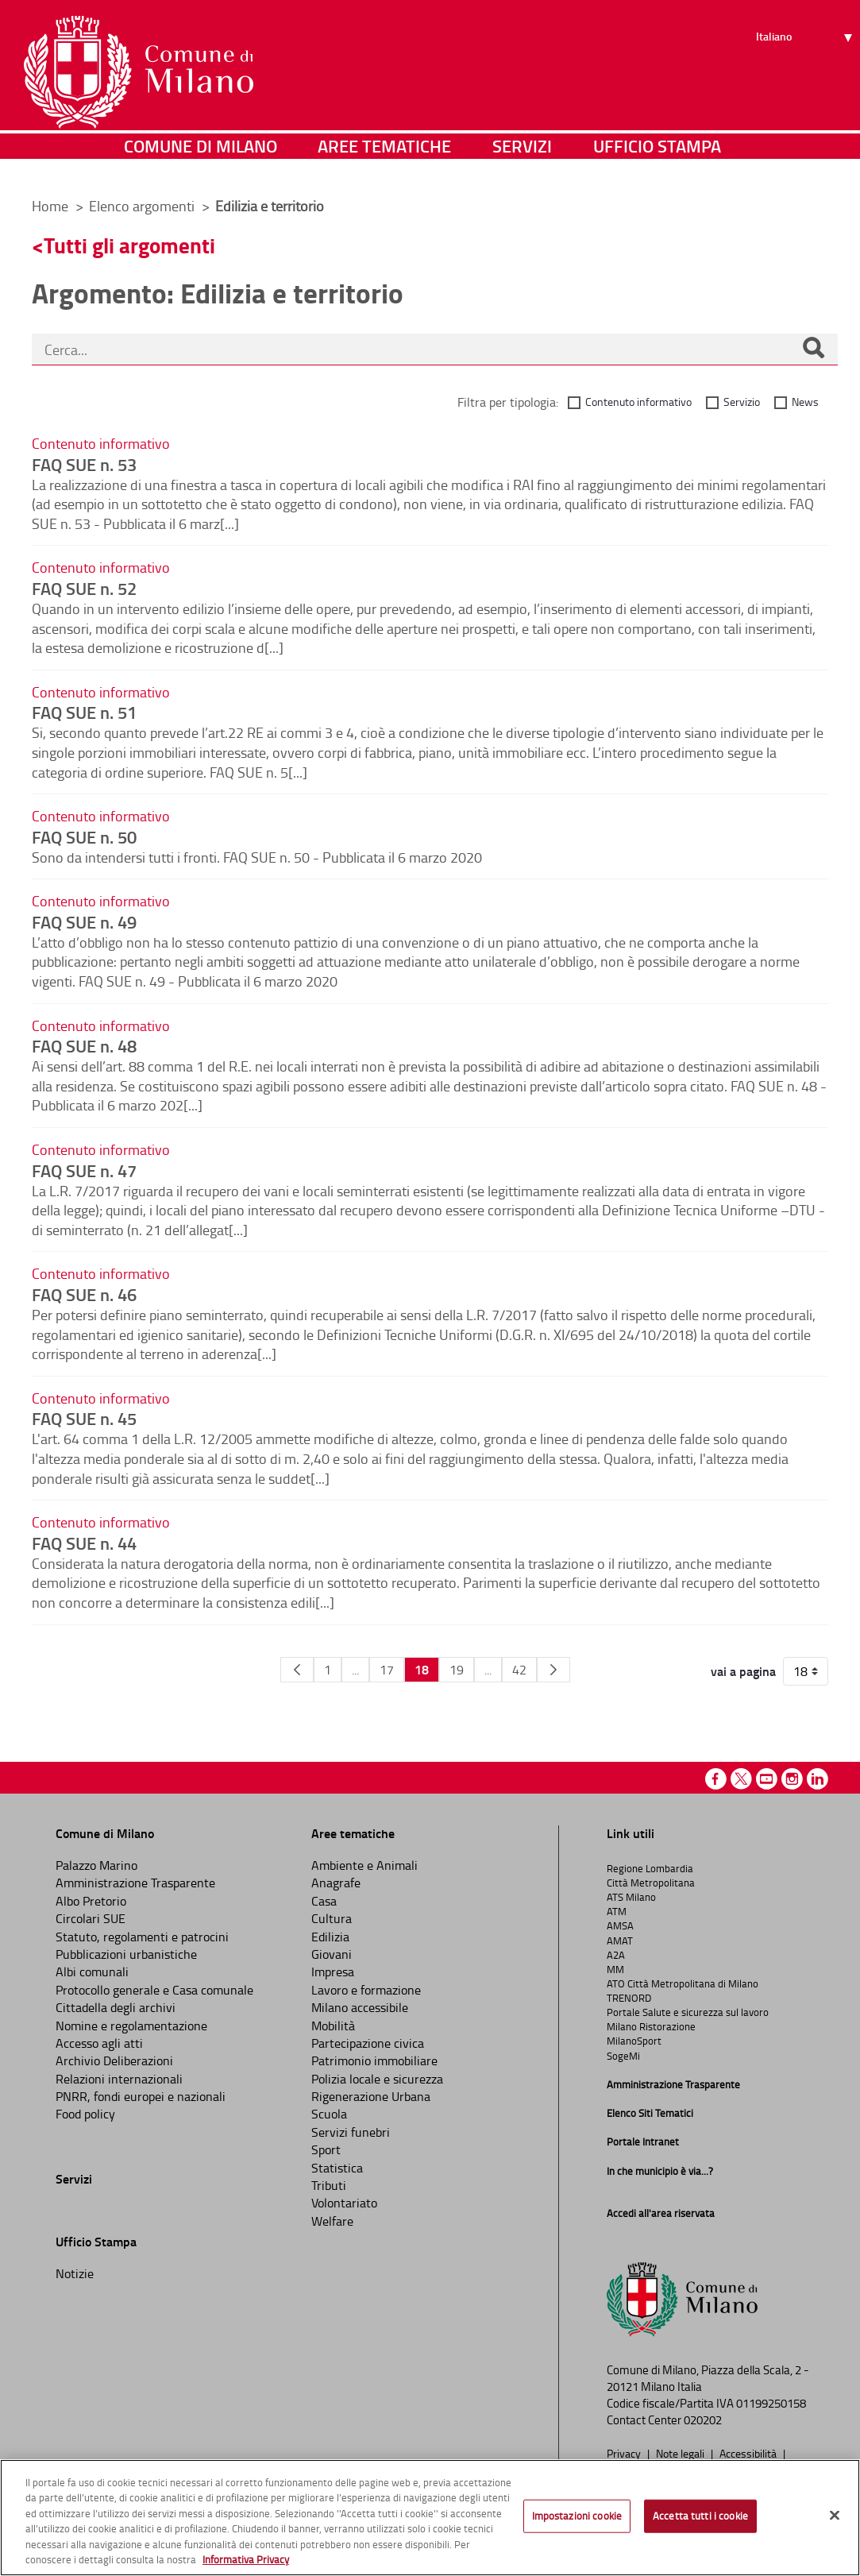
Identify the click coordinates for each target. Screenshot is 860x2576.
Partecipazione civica (367, 2043)
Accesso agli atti (99, 2043)
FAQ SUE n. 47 (84, 1170)
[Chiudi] (834, 2515)
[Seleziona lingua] (806, 72)
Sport (326, 2149)
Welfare (332, 2221)
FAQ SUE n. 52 (84, 588)
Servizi (522, 162)
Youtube (766, 1779)
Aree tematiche (384, 162)
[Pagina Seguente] (553, 1669)
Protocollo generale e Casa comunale (154, 1990)
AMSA (620, 1925)
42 (519, 1669)
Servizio (741, 401)
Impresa (332, 1971)
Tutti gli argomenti (129, 245)
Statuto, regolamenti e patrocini (142, 1936)
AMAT (620, 1940)
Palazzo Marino (96, 1865)
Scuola (329, 2113)
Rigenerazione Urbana (370, 2096)
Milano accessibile (359, 2007)
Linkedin (817, 1779)
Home (50, 205)
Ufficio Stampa (657, 162)
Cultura (331, 1918)
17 (387, 1669)
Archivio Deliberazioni (114, 2060)
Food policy (85, 2113)
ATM (617, 1911)
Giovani (331, 1954)
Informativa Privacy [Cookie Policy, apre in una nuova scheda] (245, 2559)
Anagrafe (336, 1882)
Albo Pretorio (91, 1901)
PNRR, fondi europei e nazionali (141, 2096)
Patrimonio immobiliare (374, 2060)
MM (615, 1969)
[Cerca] (813, 349)
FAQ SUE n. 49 (84, 921)
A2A (616, 1955)
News (805, 401)
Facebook (716, 1779)
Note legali (681, 2453)
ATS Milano (631, 1897)
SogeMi (623, 2056)
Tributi (328, 2185)
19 (456, 1669)
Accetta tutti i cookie (700, 2515)
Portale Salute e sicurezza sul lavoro (688, 2012)
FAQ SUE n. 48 (84, 1045)
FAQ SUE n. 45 (84, 1418)
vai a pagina (743, 1671)
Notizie (75, 2273)
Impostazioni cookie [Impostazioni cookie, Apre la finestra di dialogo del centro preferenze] (577, 2515)
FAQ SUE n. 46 (84, 1294)
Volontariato (344, 2202)
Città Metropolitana (651, 1882)
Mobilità (333, 2025)
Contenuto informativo (638, 401)
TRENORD (629, 1998)
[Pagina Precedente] (297, 1669)
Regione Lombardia (650, 1868)
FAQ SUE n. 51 (84, 711)
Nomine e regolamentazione (131, 2025)
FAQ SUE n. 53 (84, 464)
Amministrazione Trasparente (135, 1882)
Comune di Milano (200, 162)
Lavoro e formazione (366, 1990)
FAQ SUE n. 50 (84, 836)
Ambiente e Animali (364, 1865)
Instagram (792, 1779)
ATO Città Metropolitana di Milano (682, 1983)
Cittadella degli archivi (115, 2007)
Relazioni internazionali (119, 2078)
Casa (324, 1901)
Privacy (625, 2453)
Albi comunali (92, 1971)
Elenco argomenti (143, 205)
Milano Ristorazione (651, 2026)
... (355, 1669)
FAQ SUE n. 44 (84, 1542)
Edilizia (330, 1936)
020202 (703, 2420)
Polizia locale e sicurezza (377, 2078)
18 (422, 1669)
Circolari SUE (90, 1918)
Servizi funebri (350, 2132)
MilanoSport (634, 2040)
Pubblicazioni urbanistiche (126, 1954)
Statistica (337, 2167)
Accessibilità (749, 2453)
